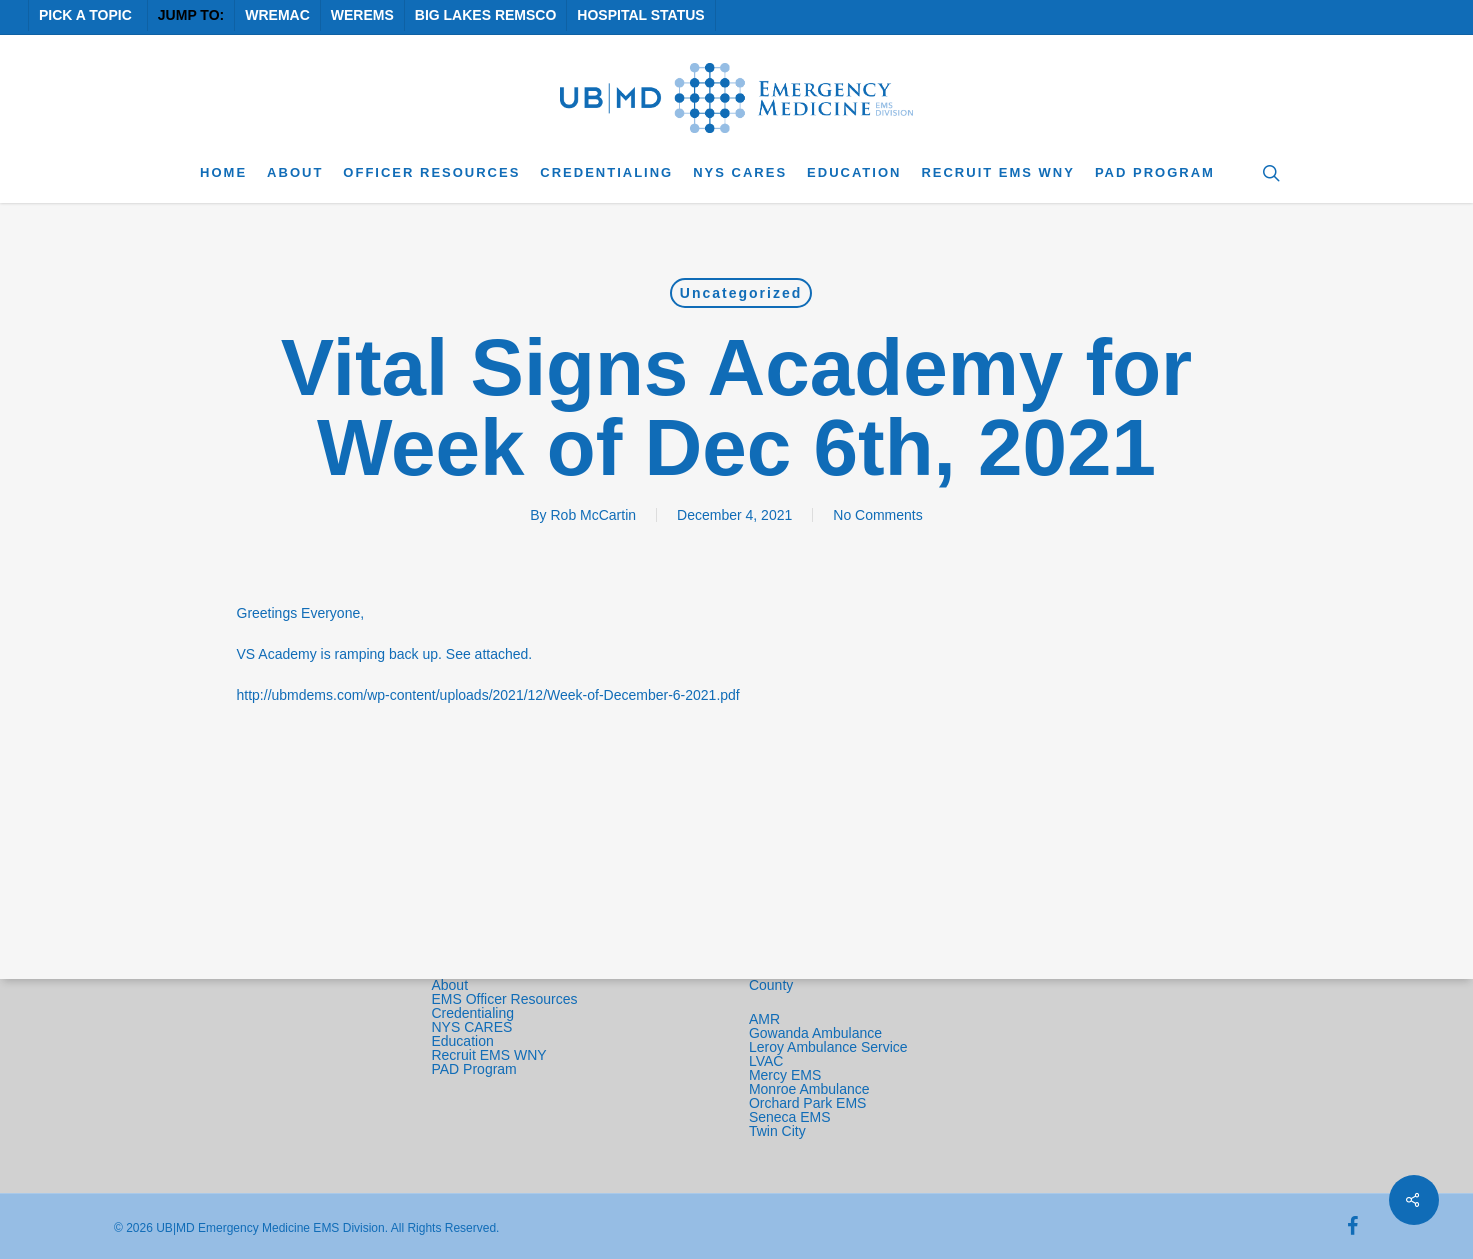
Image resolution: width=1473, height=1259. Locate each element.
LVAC (768, 1061)
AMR (764, 1019)
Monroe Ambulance (809, 1089)
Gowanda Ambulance (815, 1033)
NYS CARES (473, 1027)
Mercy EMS (785, 1075)
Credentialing (472, 1013)
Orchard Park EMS (807, 1103)
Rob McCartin (593, 515)
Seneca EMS (792, 1117)
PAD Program (473, 1069)
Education (462, 1041)
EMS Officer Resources (504, 999)
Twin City (779, 1131)
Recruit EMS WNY (490, 1055)
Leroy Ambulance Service (828, 1047)
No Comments (877, 515)
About (449, 985)
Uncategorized (741, 293)
